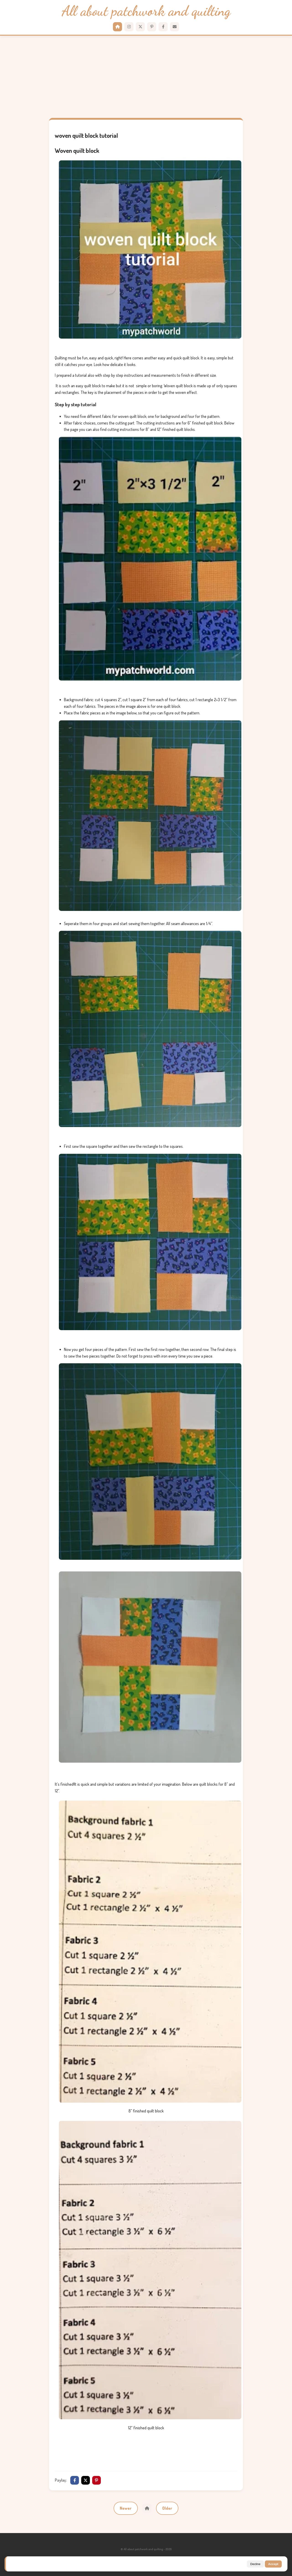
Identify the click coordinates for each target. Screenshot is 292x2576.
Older (167, 2508)
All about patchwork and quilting (146, 11)
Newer (126, 2508)
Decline (255, 2564)
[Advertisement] (146, 77)
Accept (273, 2564)
